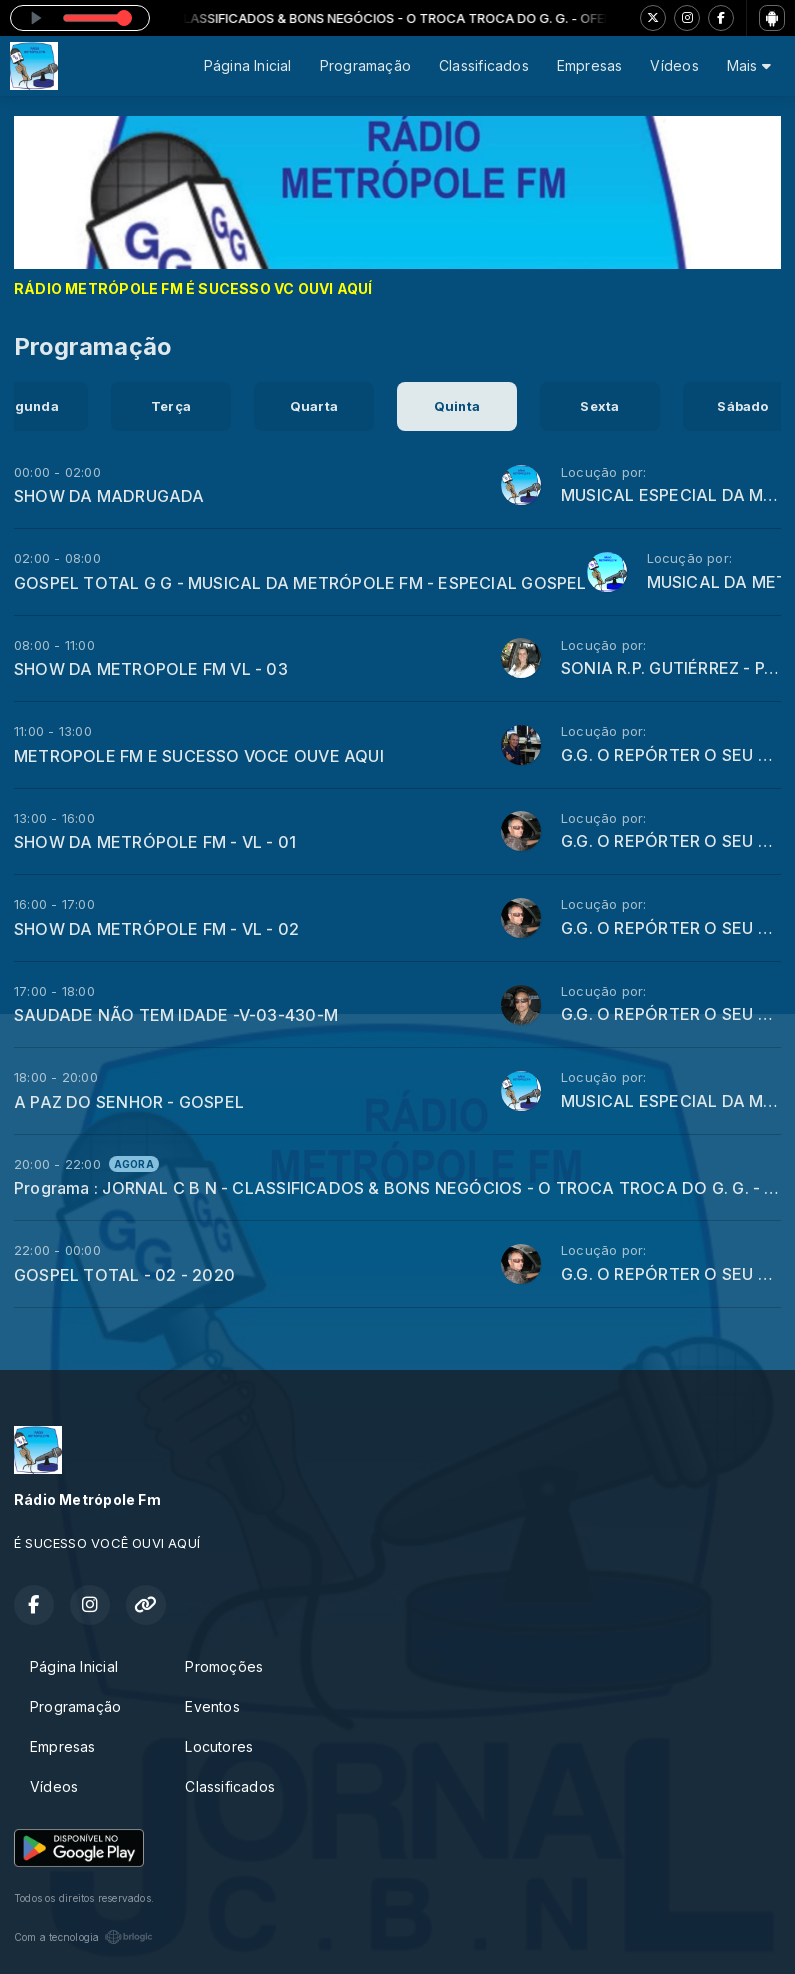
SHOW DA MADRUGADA (109, 496)
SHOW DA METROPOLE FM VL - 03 (151, 669)
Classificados (484, 65)
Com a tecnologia (83, 1937)
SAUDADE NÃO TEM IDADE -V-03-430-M (176, 1015)
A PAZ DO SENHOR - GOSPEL (129, 1102)
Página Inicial (248, 65)
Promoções (224, 1666)
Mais (749, 65)
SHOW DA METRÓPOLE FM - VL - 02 (156, 929)
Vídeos (674, 65)
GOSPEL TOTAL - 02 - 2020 (124, 1275)
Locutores (219, 1746)
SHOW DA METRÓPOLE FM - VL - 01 (155, 842)
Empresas (590, 65)
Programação (365, 65)
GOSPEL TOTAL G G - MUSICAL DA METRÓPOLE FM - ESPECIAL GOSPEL (300, 583)
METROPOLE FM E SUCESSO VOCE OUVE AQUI (199, 756)
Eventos (212, 1706)
